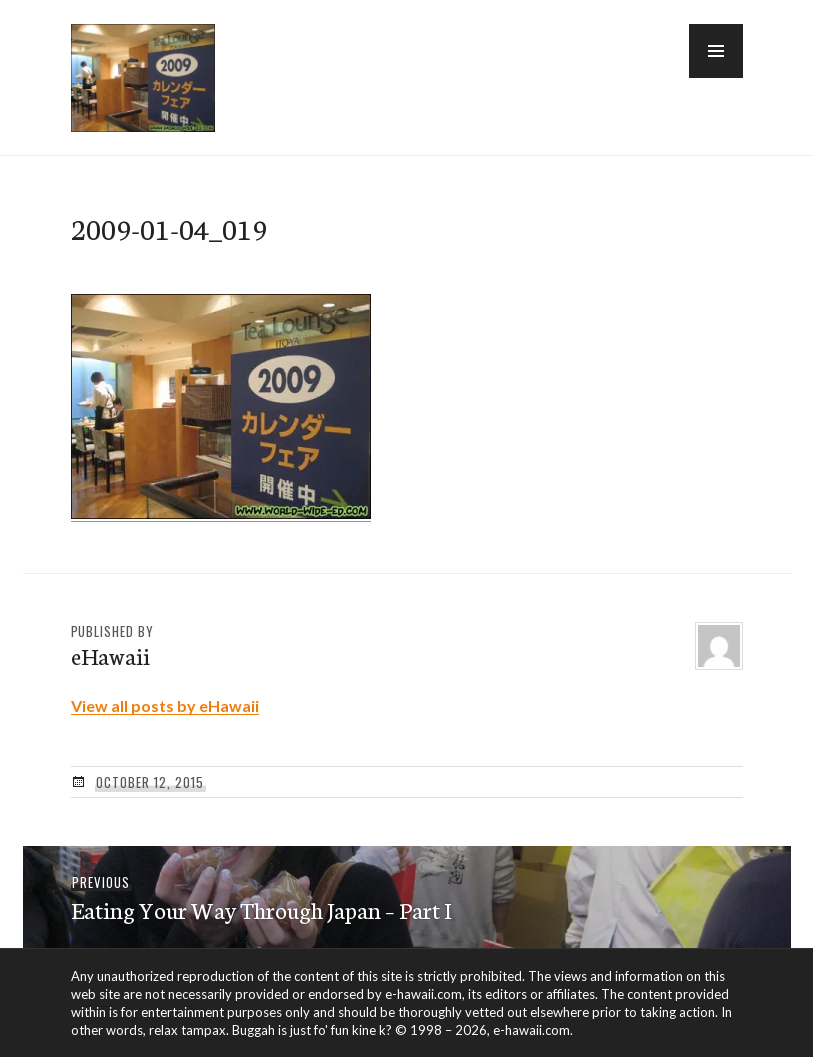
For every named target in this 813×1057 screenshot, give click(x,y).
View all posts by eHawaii (165, 705)
